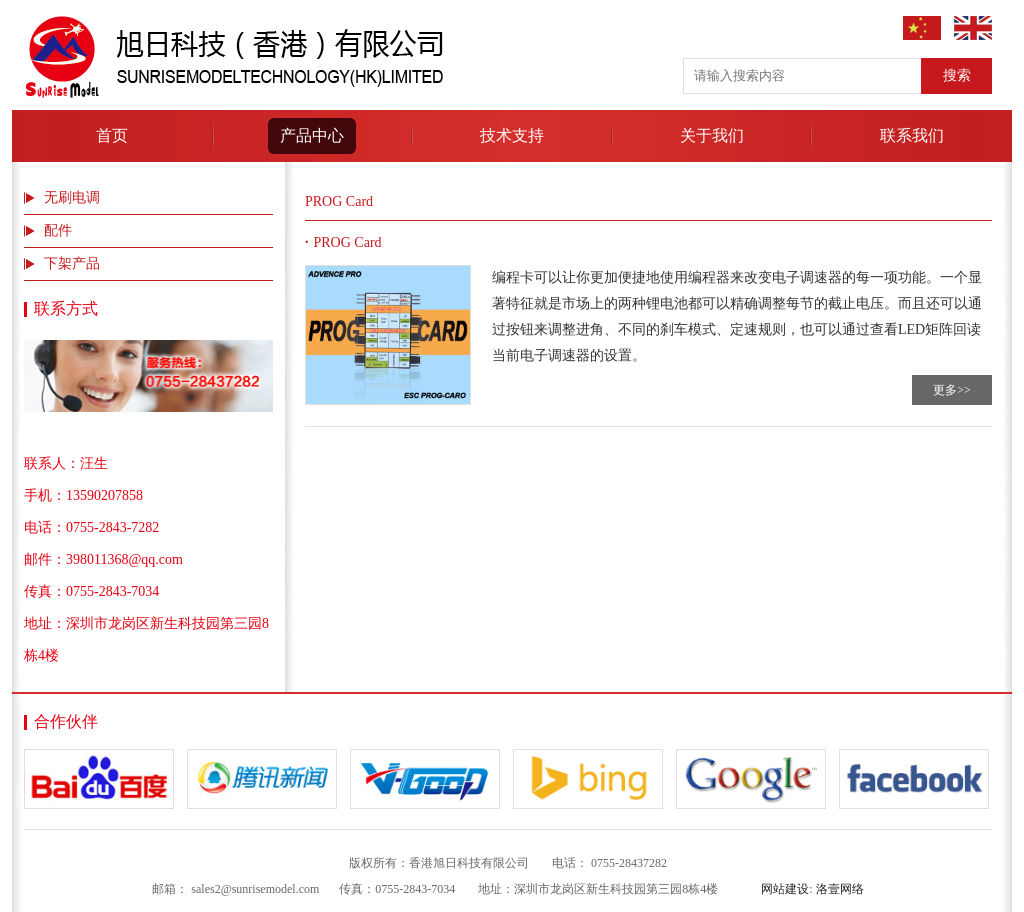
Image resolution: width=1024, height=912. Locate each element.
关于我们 (712, 135)
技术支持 (512, 135)
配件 (58, 230)
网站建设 (785, 889)
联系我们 (912, 135)
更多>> (952, 390)
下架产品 (72, 263)
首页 (112, 135)
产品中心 (312, 135)
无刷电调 (72, 197)
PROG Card (348, 242)
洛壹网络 (840, 889)
